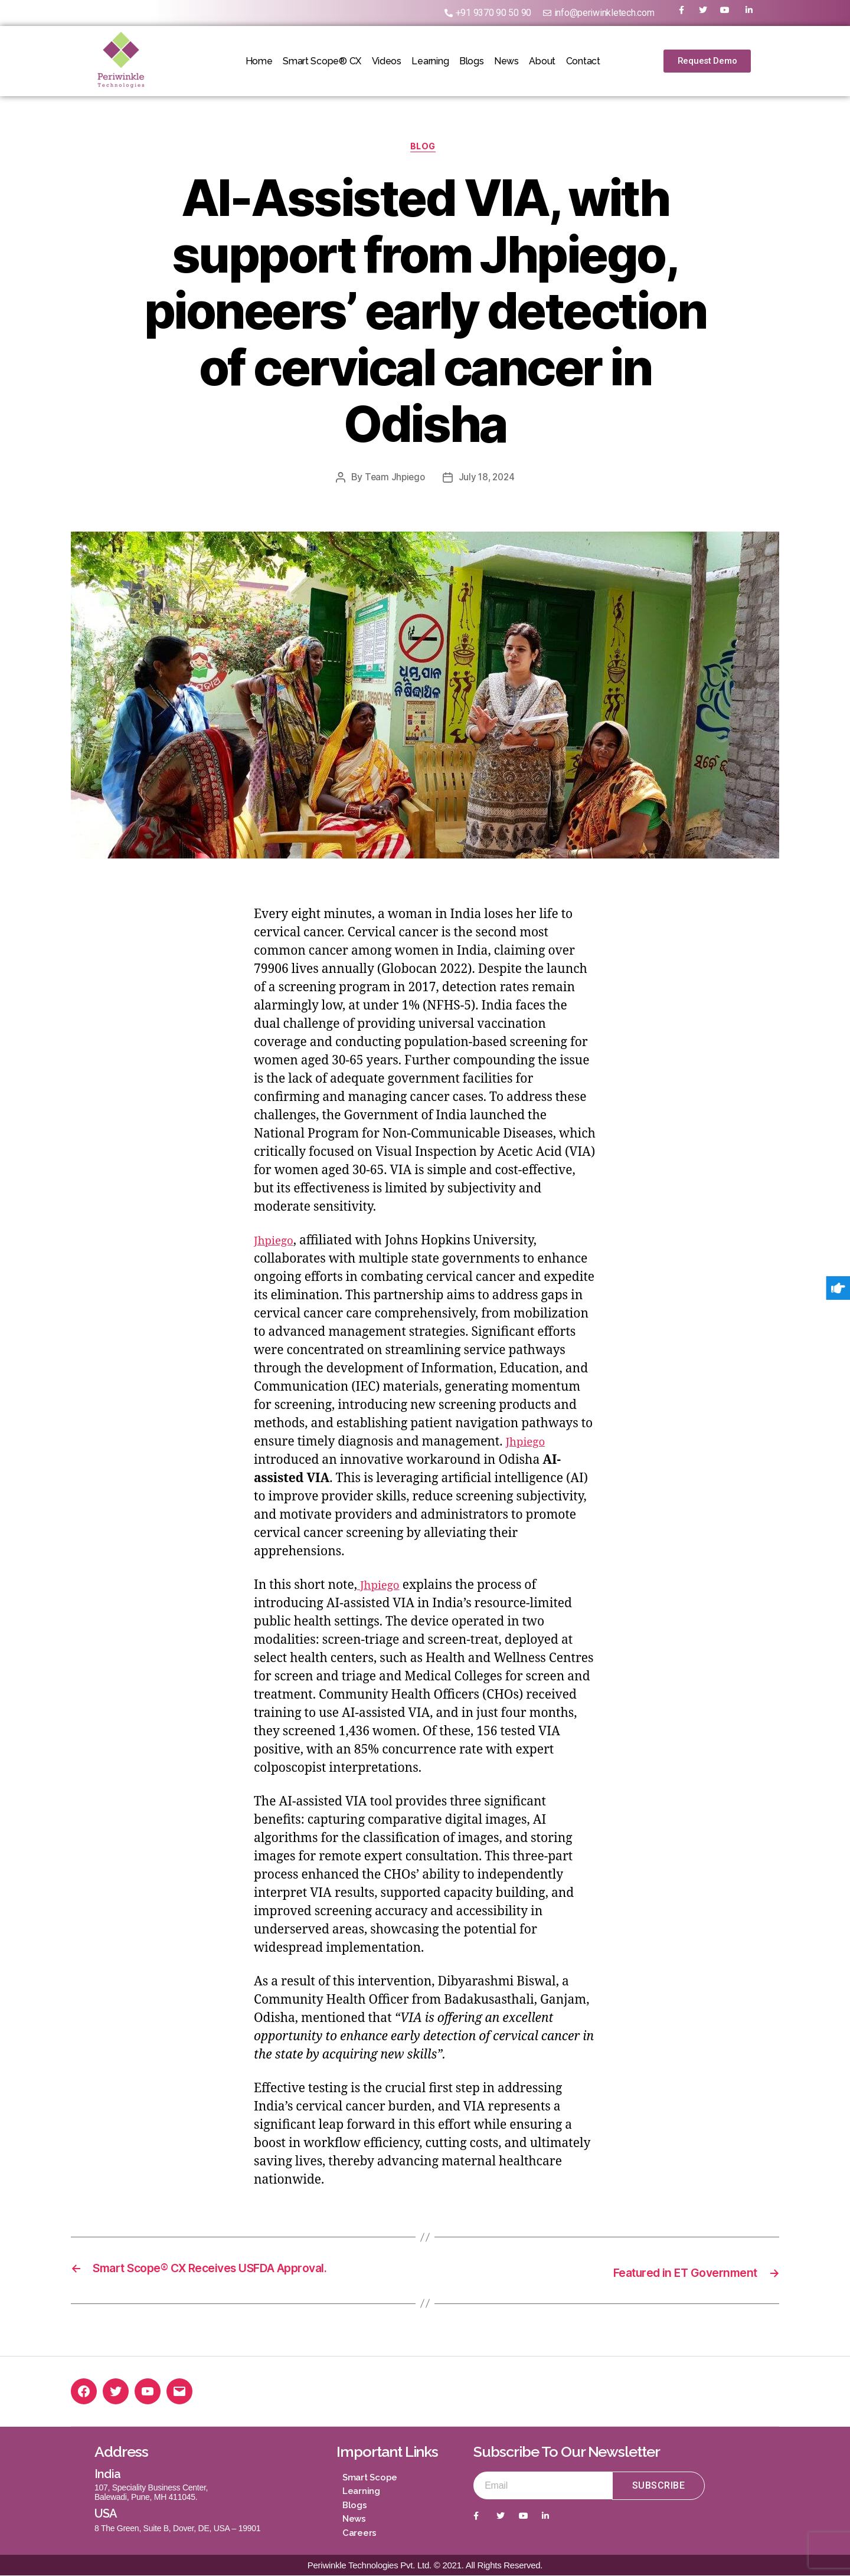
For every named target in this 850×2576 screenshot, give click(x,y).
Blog (424, 148)
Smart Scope (369, 2478)
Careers (359, 2533)
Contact (608, 61)
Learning (426, 61)
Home (233, 61)
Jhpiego (276, 1243)
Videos (375, 61)
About (561, 61)
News (517, 61)
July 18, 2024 (487, 480)
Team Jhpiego (393, 480)
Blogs (475, 61)
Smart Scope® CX (303, 61)
